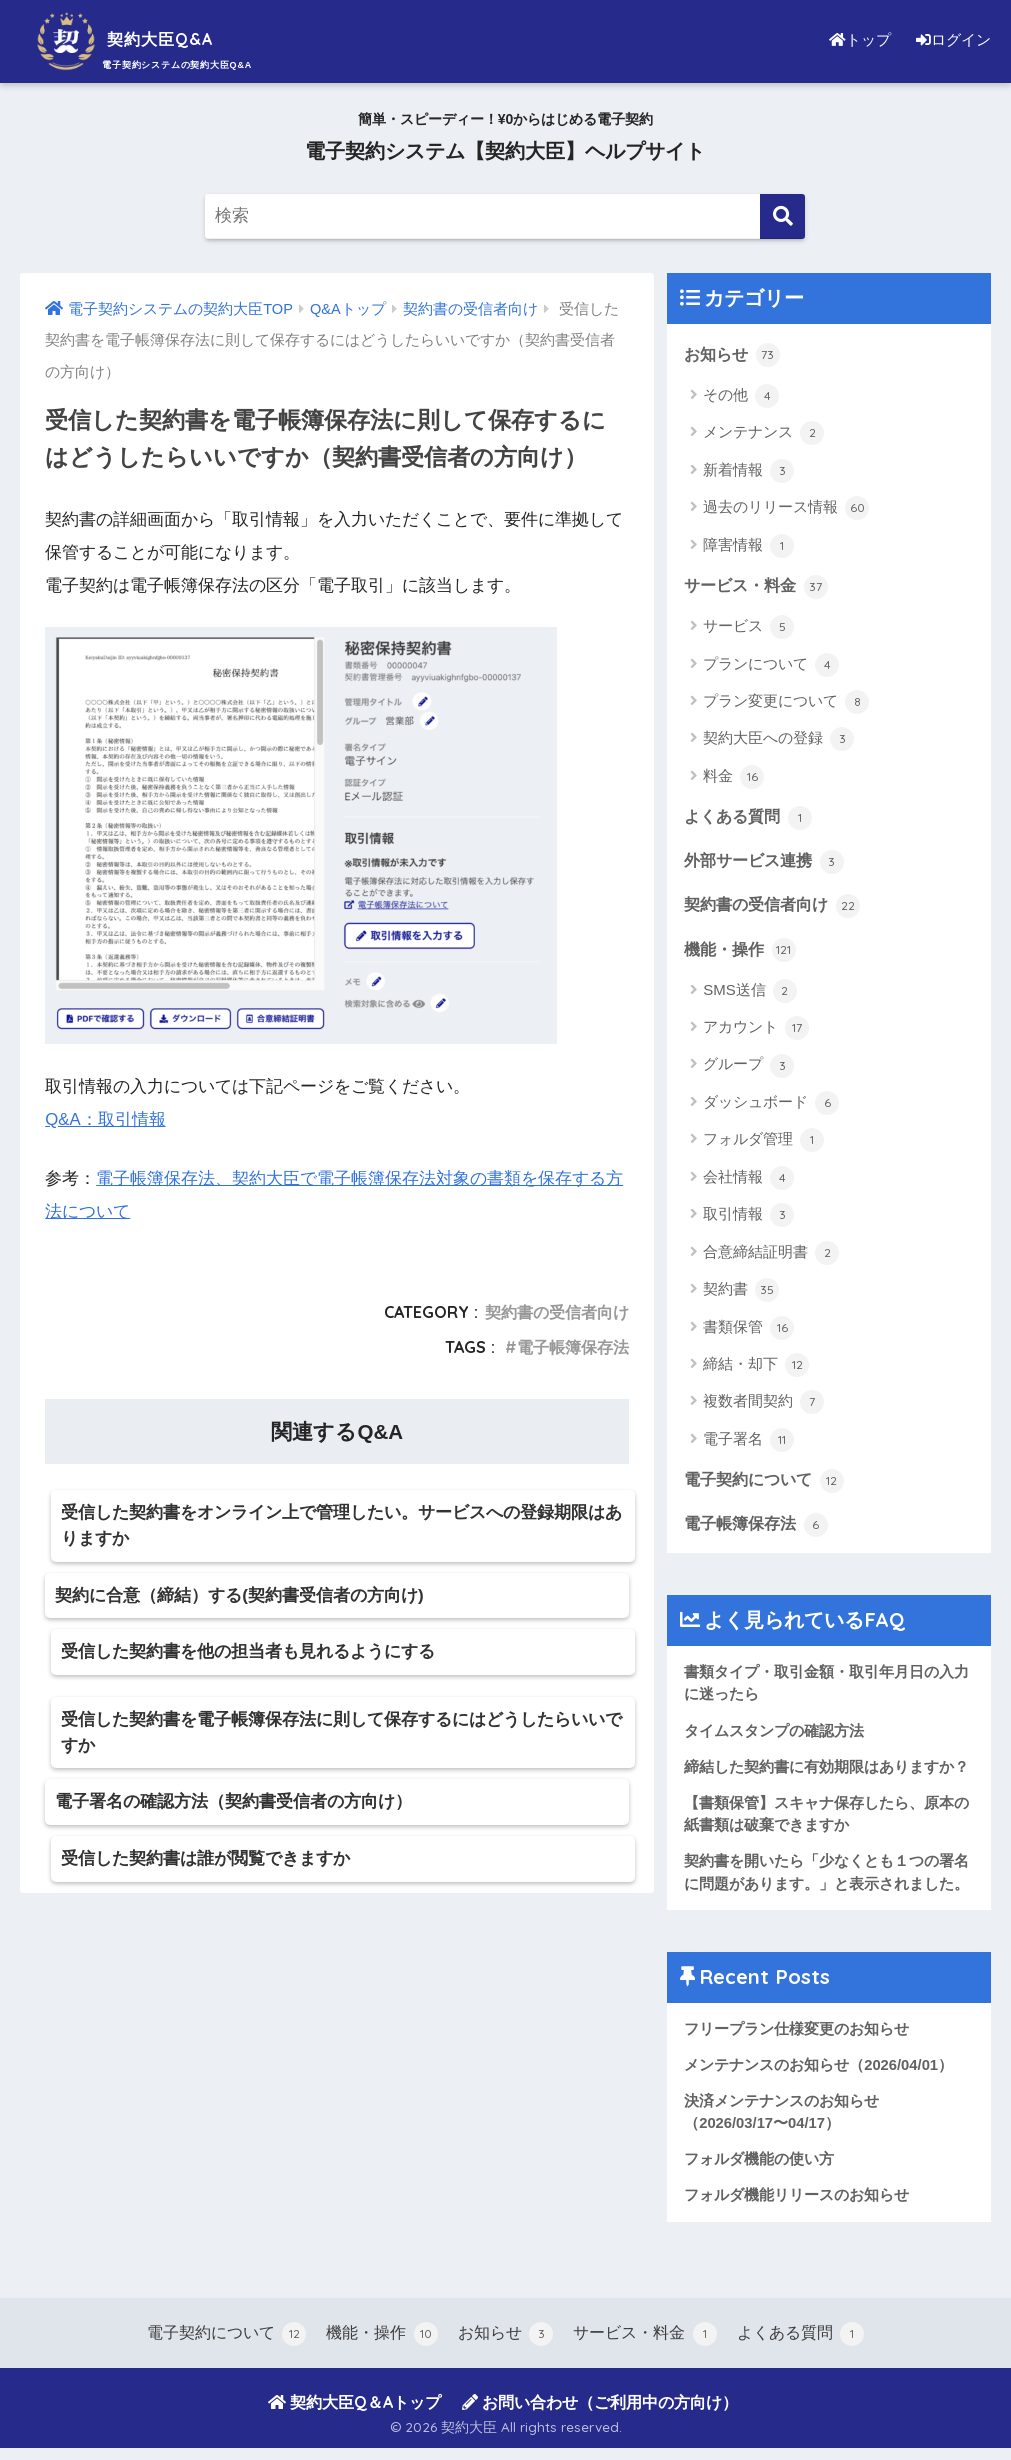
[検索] (782, 216)
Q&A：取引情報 (105, 1119)
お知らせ (734, 354)
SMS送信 (750, 994)
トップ (855, 39)
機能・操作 (742, 952)
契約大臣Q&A (144, 38)
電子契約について (768, 1484)
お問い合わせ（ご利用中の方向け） (600, 2413)
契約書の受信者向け (557, 1311)
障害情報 (748, 546)
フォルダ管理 (763, 1144)
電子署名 (748, 1444)
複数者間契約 (763, 1406)
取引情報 (748, 1219)
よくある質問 (751, 818)
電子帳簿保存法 (573, 1346)
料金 (733, 778)
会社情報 (748, 1182)
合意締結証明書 (771, 1256)
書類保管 (748, 1331)
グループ (748, 1069)
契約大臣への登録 (778, 741)
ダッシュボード (771, 1107)
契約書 (741, 1294)
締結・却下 (756, 1369)
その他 (741, 396)
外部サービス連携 (768, 863)
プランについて (771, 666)
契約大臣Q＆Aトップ (354, 2413)
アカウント (756, 1032)
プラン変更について (786, 703)
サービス (748, 628)
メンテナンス (763, 434)
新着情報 (748, 471)
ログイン (951, 39)
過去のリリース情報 (786, 509)
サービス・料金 (759, 586)
